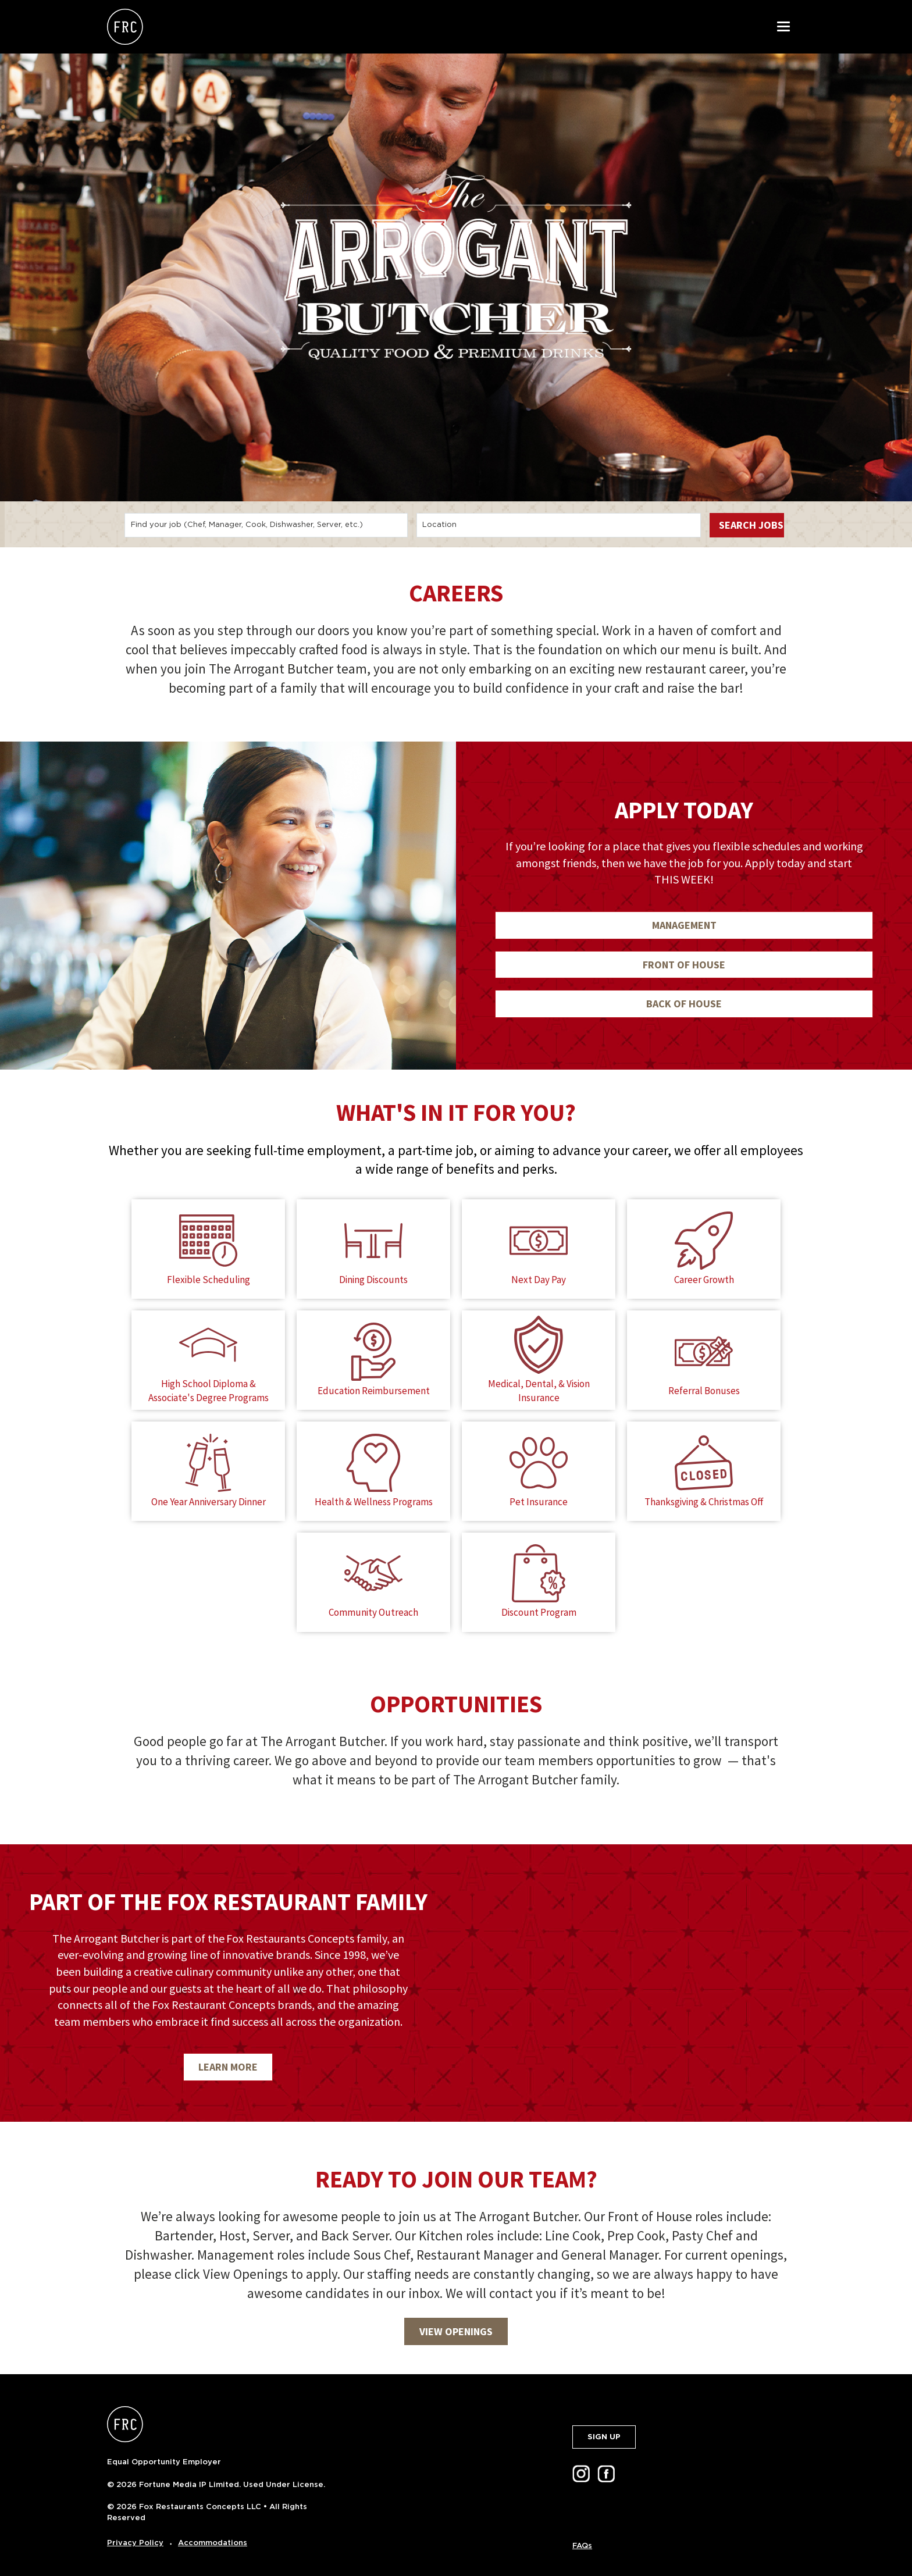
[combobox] (266, 525)
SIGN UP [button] (604, 2423)
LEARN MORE (228, 2053)
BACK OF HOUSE (684, 1003)
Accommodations (212, 2529)
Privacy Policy (135, 2529)
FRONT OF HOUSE (684, 964)
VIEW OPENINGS (456, 2317)
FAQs (582, 2532)
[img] (684, 1969)
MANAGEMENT (684, 925)
